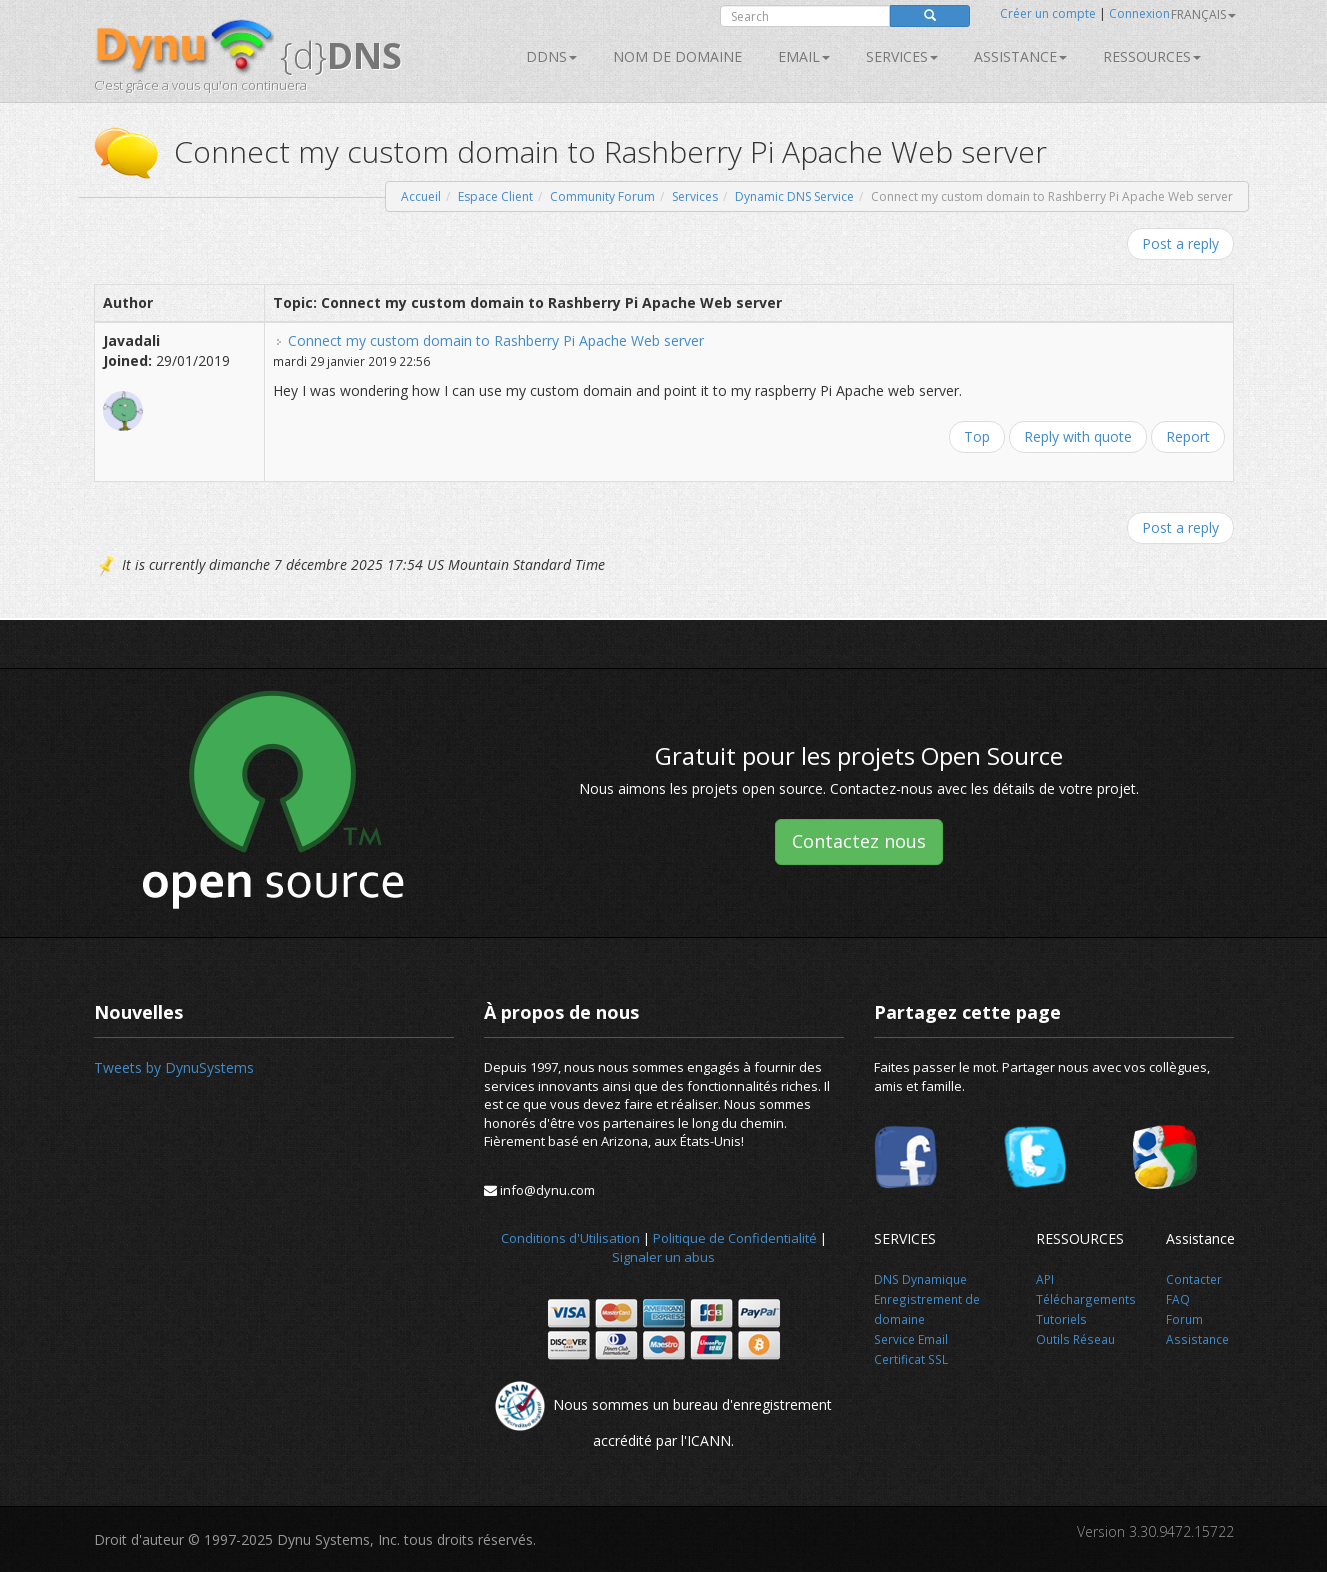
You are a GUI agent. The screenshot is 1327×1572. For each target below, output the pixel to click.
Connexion (1139, 13)
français (1203, 14)
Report (1188, 436)
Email (804, 56)
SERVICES (902, 56)
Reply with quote (1078, 436)
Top (977, 436)
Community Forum (602, 196)
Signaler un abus (663, 1257)
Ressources (1152, 56)
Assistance (1020, 56)
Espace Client (495, 196)
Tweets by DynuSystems (174, 1067)
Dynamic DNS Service (794, 196)
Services (695, 196)
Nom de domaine (677, 56)
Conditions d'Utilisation (570, 1238)
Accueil (421, 196)
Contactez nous (859, 841)
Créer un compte (1048, 13)
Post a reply (1180, 243)
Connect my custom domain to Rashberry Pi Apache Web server (496, 340)
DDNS (551, 56)
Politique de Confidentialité (735, 1238)
